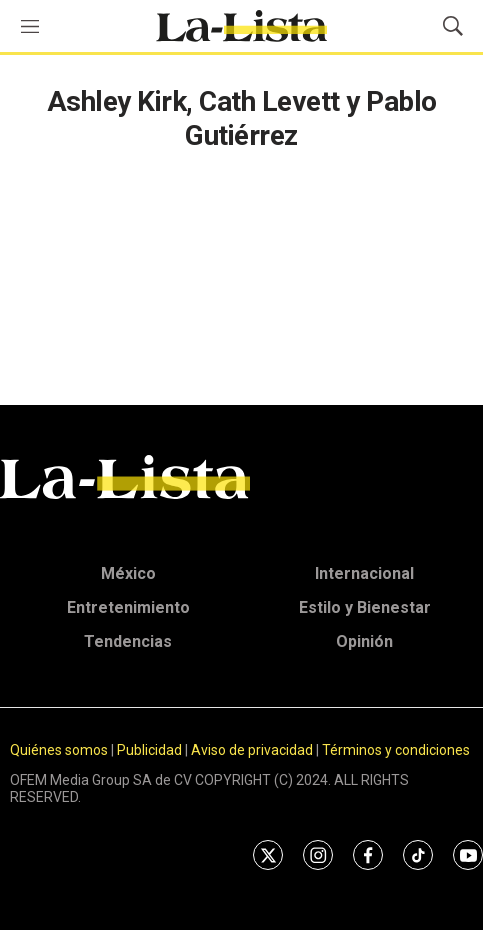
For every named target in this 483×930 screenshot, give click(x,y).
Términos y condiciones (396, 750)
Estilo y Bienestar (365, 607)
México (128, 573)
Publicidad (151, 750)
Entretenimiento (128, 607)
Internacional (364, 573)
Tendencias (128, 641)
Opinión (364, 641)
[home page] (241, 26)
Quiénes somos (59, 750)
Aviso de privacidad (252, 750)
